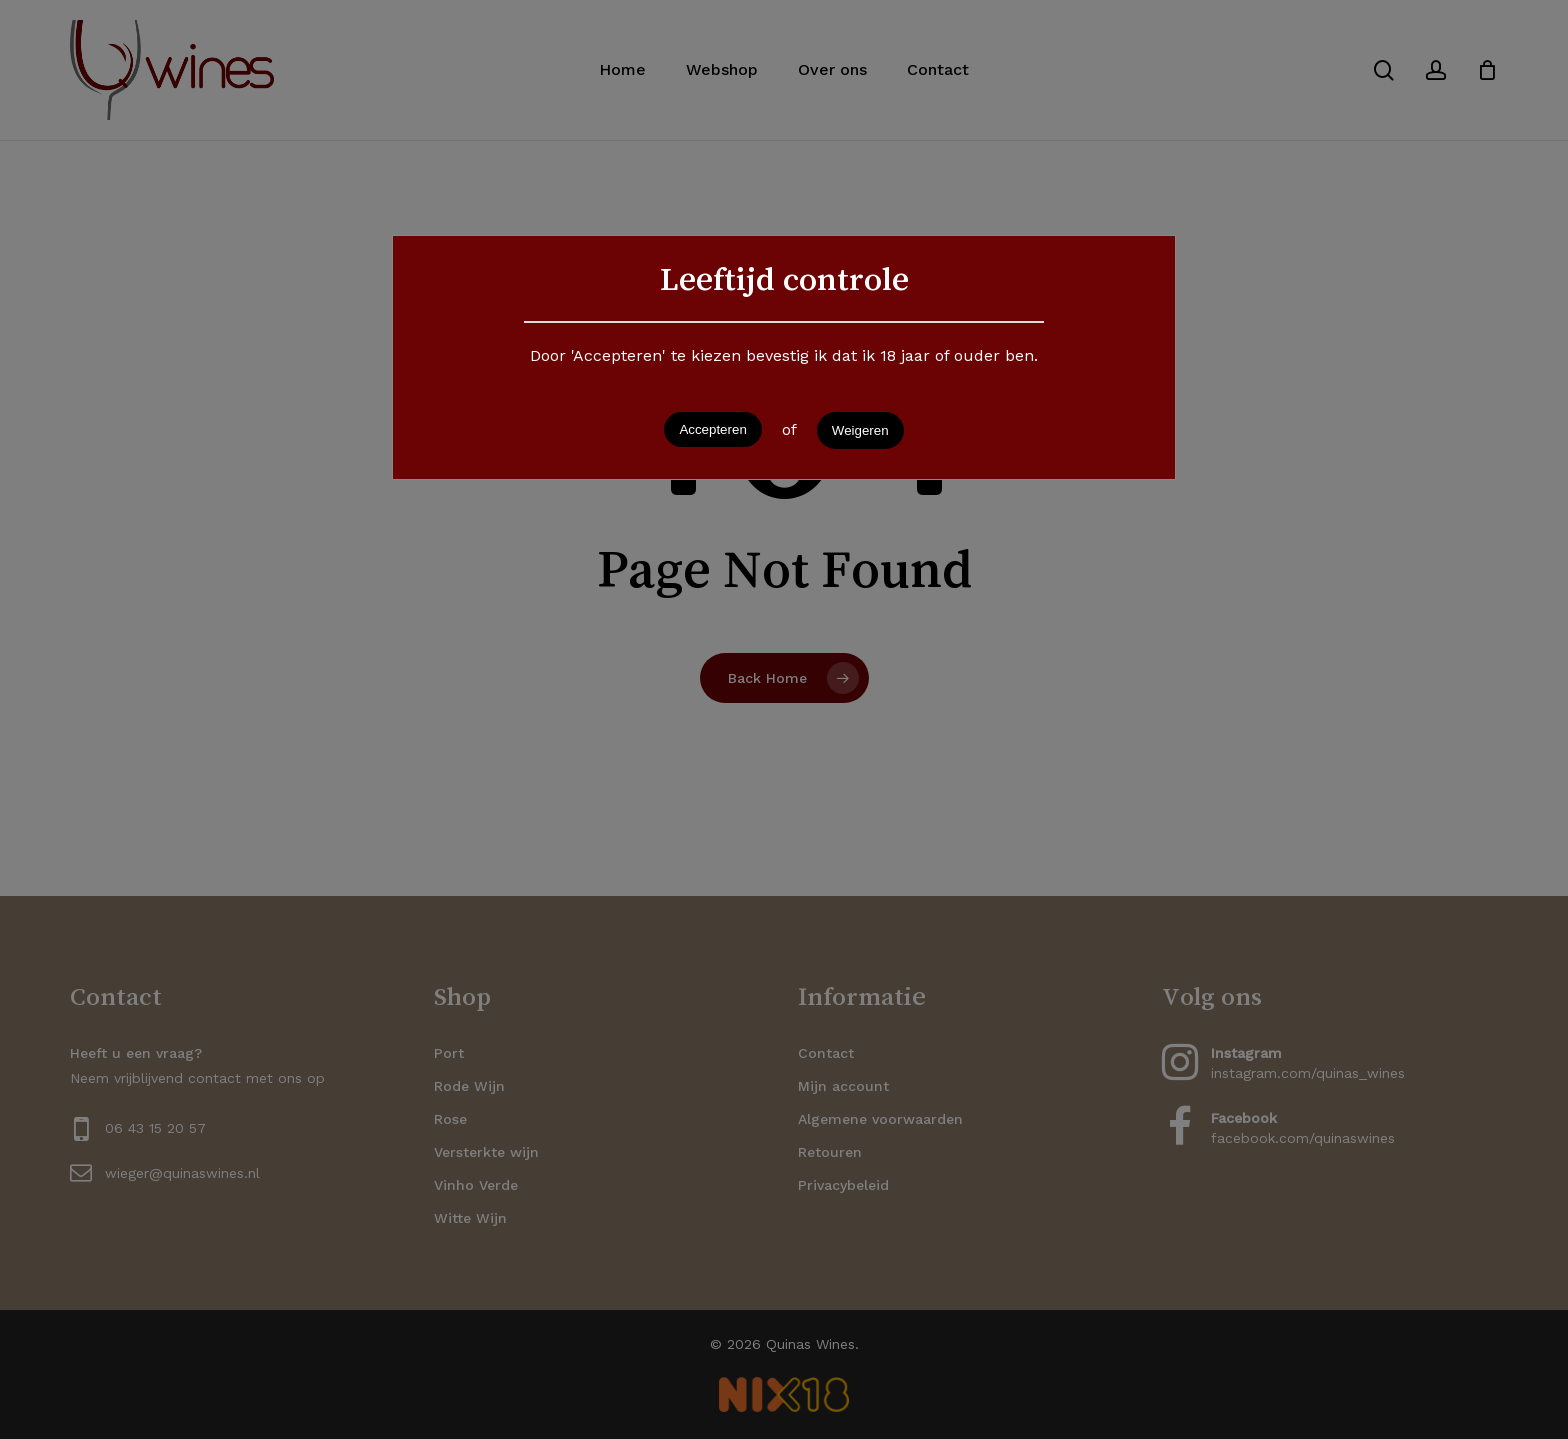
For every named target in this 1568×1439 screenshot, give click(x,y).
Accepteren (712, 429)
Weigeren (860, 430)
